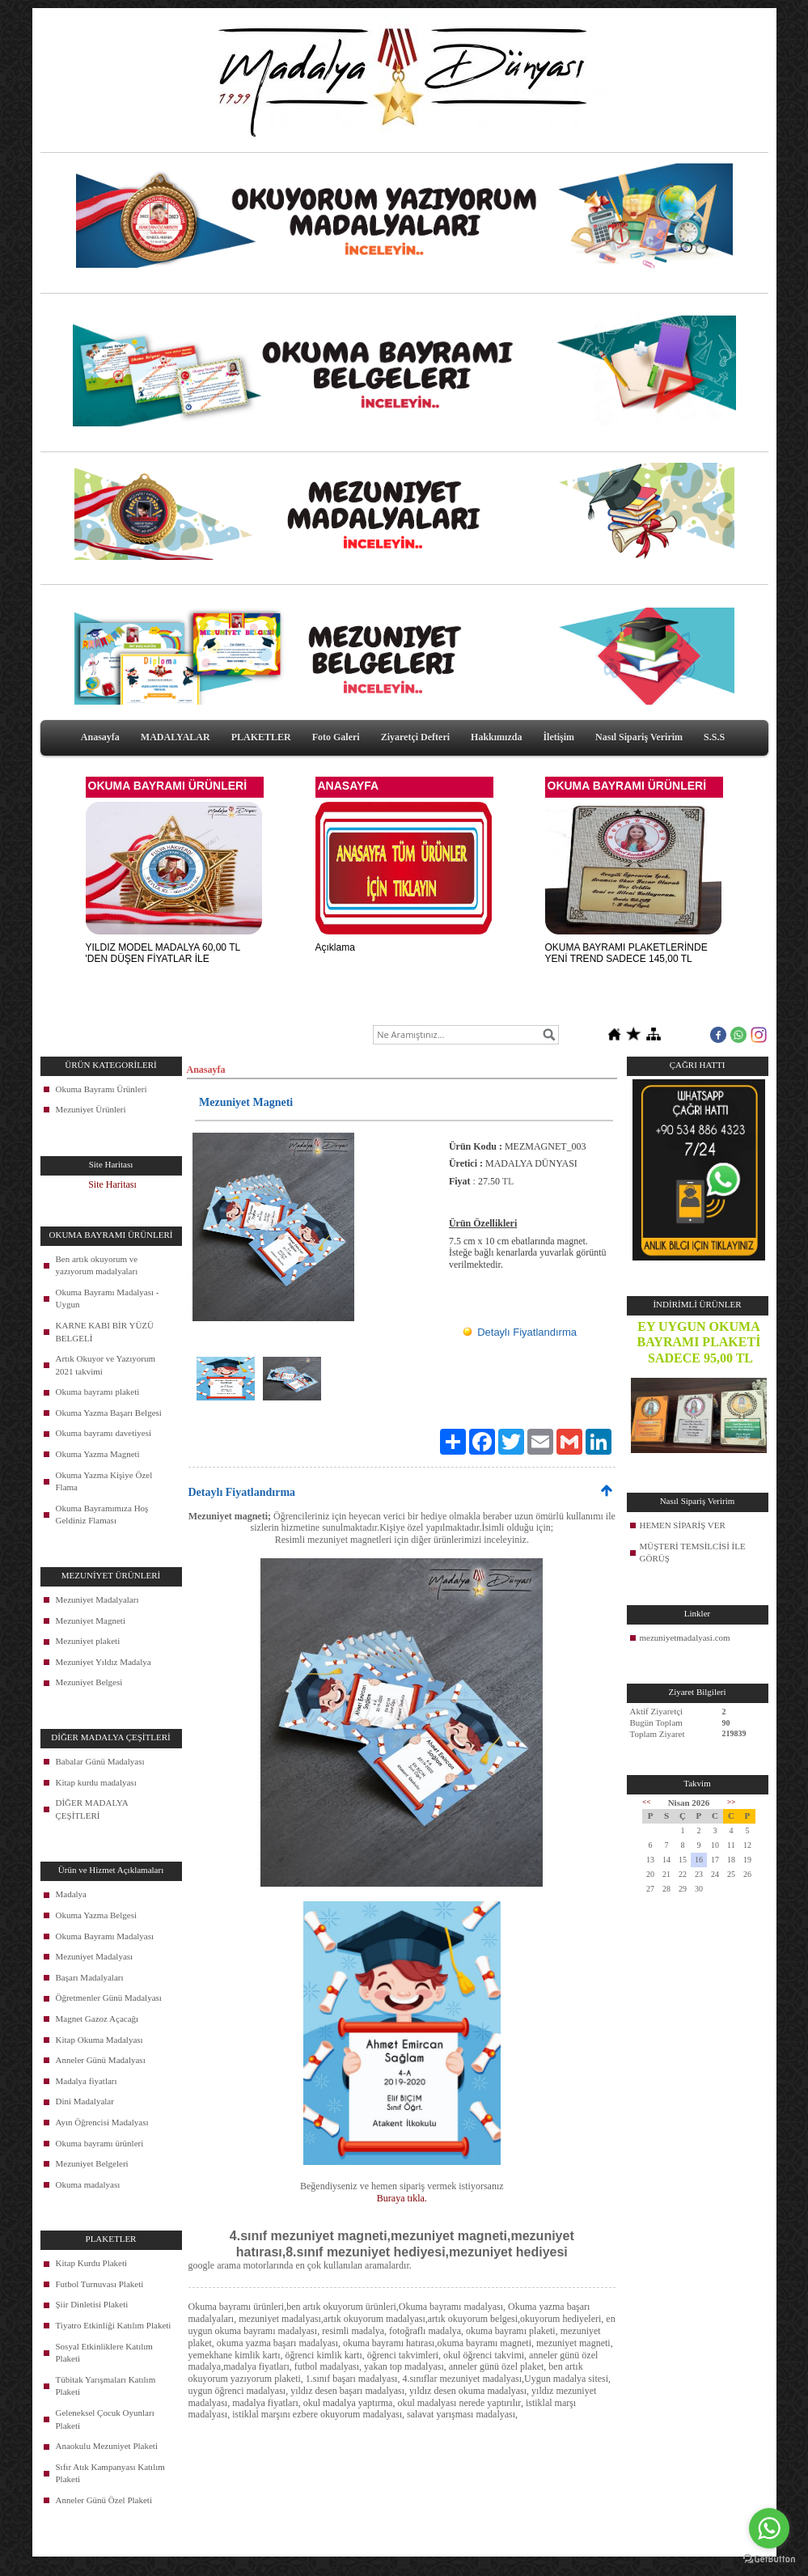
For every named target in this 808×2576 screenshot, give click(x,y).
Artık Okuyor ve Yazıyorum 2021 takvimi (105, 1365)
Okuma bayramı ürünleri (100, 2143)
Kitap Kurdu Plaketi (92, 2263)
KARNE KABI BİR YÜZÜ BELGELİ (105, 1331)
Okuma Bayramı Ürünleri (101, 1089)
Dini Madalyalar (85, 2101)
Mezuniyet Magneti (90, 1620)
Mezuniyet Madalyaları (97, 1599)
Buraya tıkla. (402, 2198)
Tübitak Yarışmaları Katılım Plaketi (106, 2386)
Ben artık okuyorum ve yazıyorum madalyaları (97, 1265)
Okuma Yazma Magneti (98, 1454)
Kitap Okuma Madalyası (99, 2039)
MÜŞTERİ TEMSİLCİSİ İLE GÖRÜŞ (693, 1552)
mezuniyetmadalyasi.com (685, 1637)
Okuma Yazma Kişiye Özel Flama (104, 1481)
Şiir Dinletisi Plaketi (92, 2304)
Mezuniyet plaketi (88, 1641)
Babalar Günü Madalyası (100, 1761)
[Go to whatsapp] (769, 2528)
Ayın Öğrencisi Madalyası (102, 2122)
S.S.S (714, 737)
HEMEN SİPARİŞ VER (683, 1525)
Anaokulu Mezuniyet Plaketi (107, 2446)
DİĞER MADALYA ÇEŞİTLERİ (92, 1809)
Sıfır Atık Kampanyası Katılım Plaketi (110, 2473)
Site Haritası (112, 1184)
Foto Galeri (336, 737)
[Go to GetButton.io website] (769, 2559)
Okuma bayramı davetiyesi (104, 1433)
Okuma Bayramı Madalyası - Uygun (107, 1298)
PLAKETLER (261, 737)
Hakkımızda (496, 737)
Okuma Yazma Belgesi (96, 1915)
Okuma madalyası (88, 2184)
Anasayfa (100, 737)
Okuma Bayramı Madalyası (105, 1936)
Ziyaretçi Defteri (415, 737)
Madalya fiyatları (86, 2081)
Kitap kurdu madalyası (96, 1782)
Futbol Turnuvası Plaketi (100, 2284)
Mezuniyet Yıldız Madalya (103, 1662)
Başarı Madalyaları (90, 1977)
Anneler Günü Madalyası (101, 2060)
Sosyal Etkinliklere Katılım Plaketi (104, 2352)
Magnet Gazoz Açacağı (97, 2018)
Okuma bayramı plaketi (98, 1391)
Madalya (71, 1894)
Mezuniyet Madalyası (94, 1956)
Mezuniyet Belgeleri (92, 2163)
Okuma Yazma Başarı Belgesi (109, 1412)
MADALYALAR (175, 737)
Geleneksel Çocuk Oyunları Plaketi (105, 2419)
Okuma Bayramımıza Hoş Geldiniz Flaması (102, 1514)
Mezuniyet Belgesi (89, 1682)
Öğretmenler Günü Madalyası (109, 1997)
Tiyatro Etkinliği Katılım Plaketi (113, 2325)
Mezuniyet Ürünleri (91, 1109)
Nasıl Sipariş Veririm (639, 737)
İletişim (558, 737)
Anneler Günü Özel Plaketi (104, 2500)
